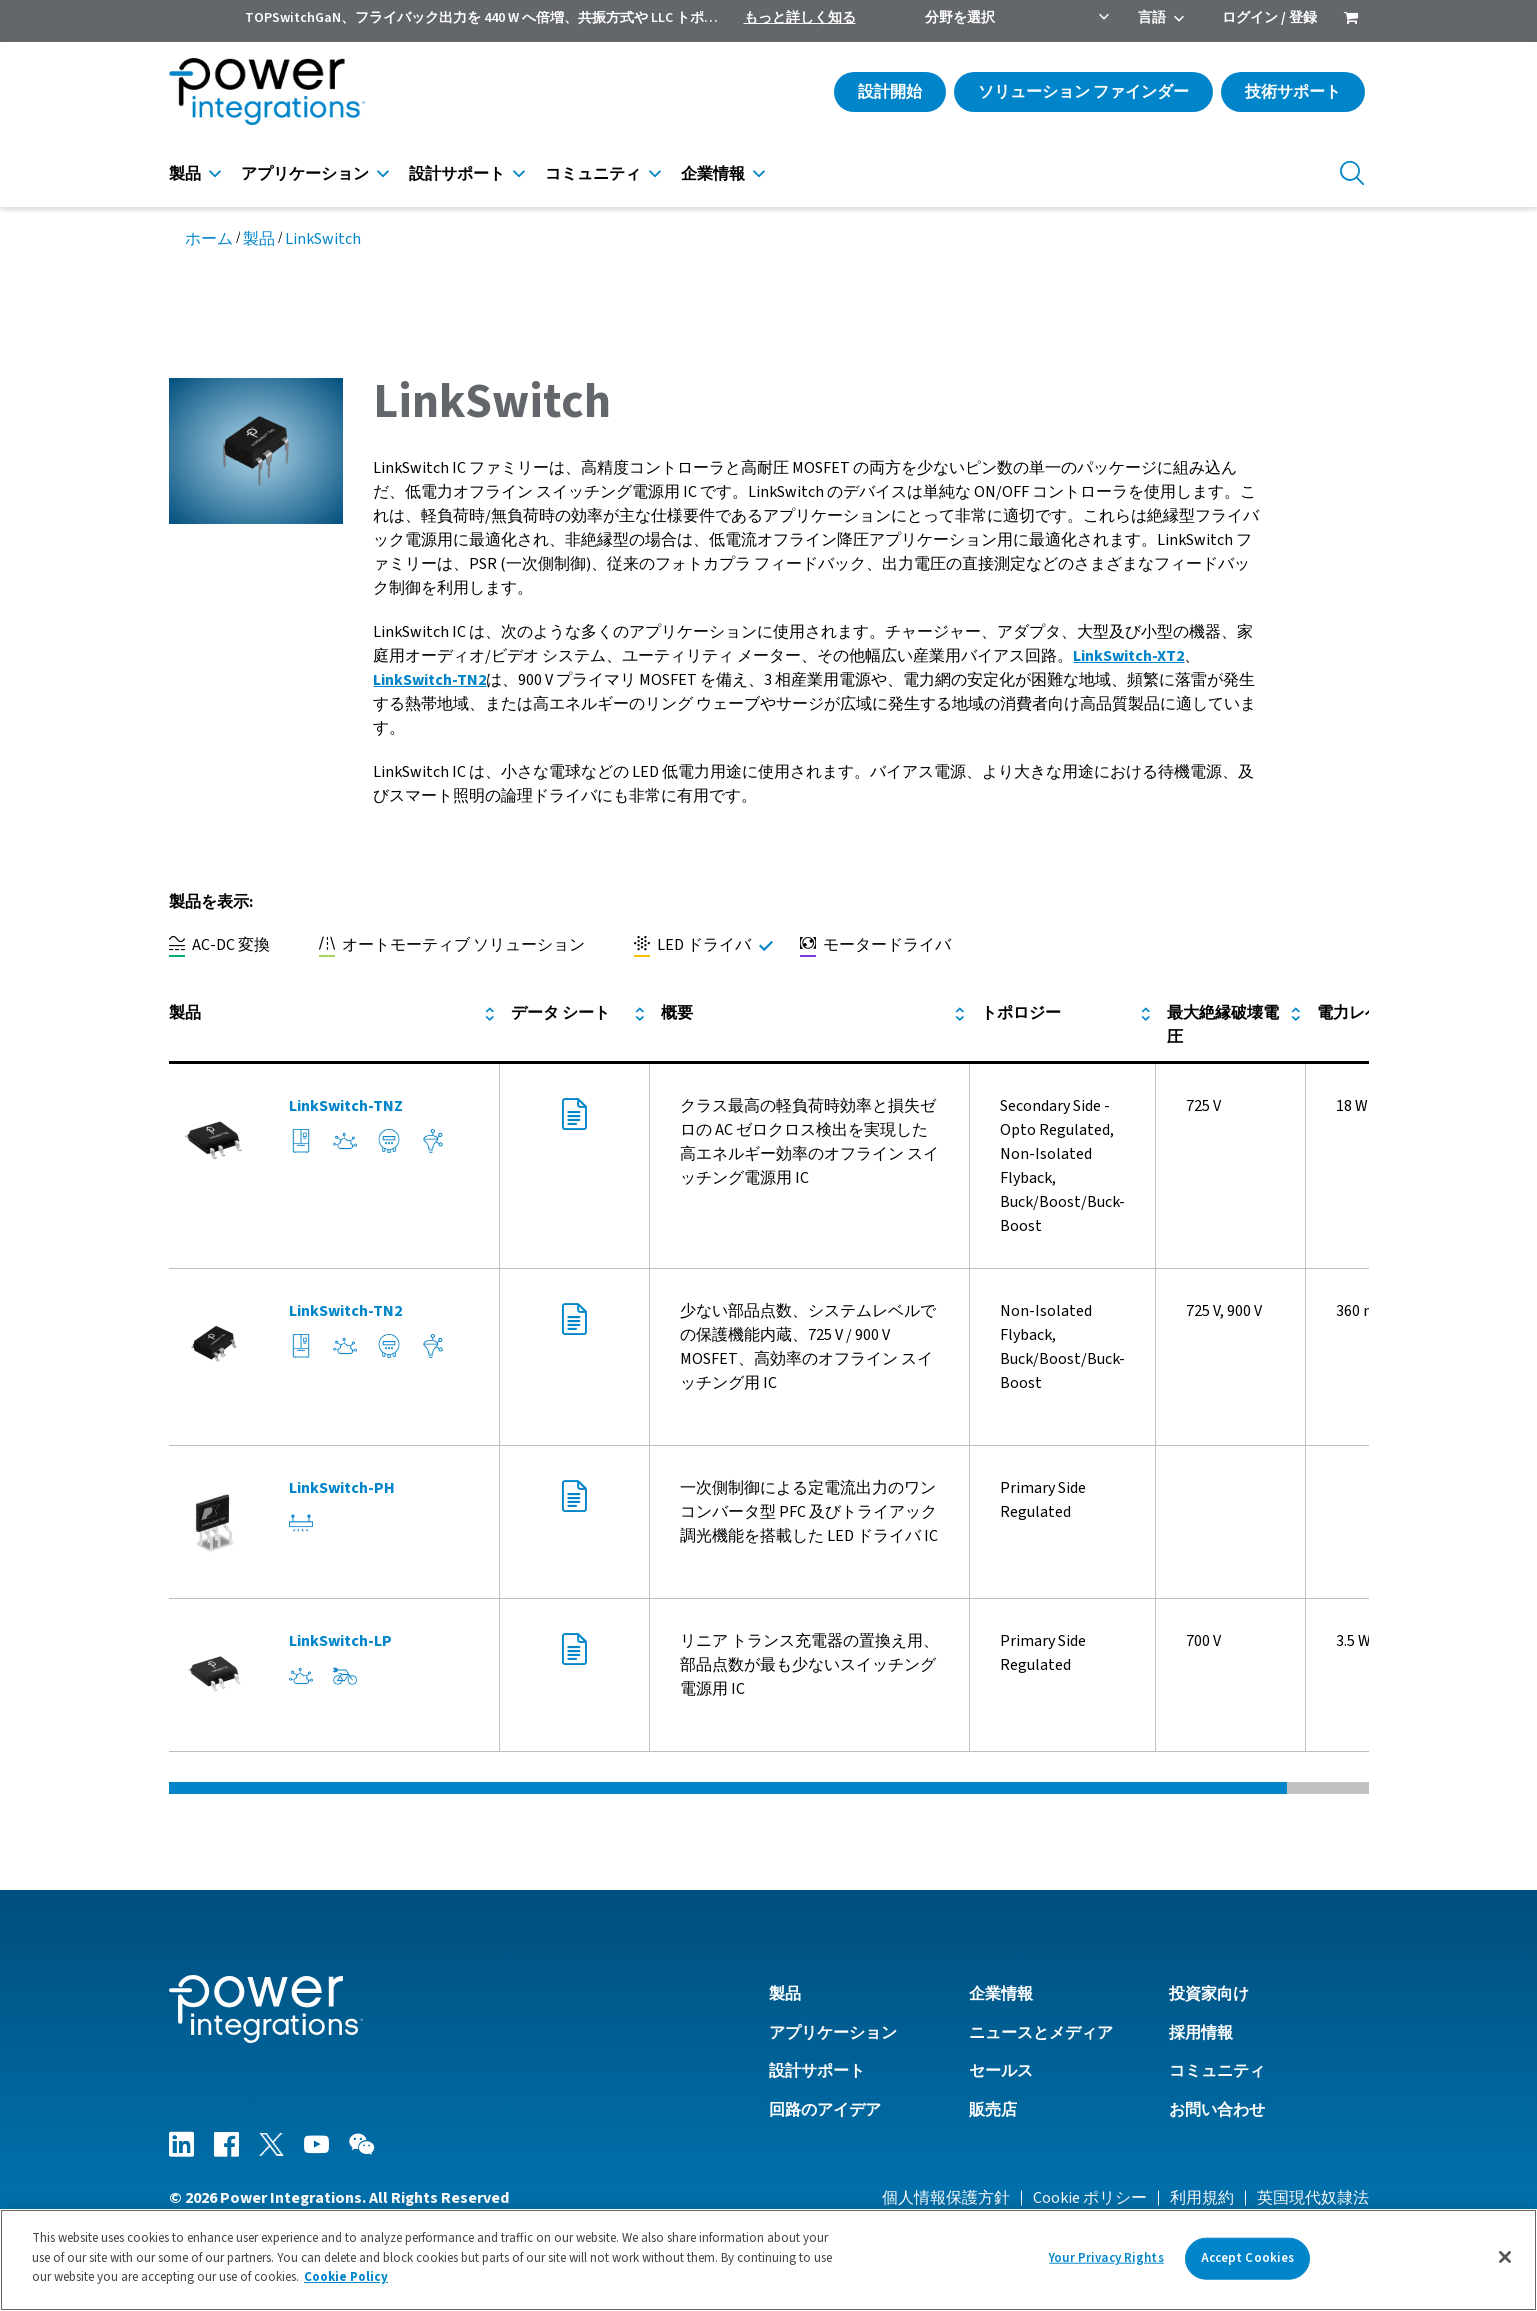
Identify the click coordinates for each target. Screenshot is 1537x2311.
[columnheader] (334, 1026)
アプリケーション (305, 174)
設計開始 (890, 92)
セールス (1001, 2071)
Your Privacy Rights (1106, 2262)
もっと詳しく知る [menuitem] (800, 18)
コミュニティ (593, 174)
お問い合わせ (1217, 2110)
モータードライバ (875, 945)
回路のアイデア (825, 2110)
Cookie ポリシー (1090, 2198)
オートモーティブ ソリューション (452, 945)
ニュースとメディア (1041, 2033)
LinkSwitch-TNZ (346, 1106)
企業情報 (713, 174)
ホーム (209, 239)
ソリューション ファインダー (1083, 92)
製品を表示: (211, 902)
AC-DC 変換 (219, 945)
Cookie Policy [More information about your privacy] (346, 2281)
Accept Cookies (1248, 2262)
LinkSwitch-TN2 (429, 680)
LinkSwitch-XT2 (1128, 656)
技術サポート (1293, 92)
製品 (185, 174)
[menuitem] (1351, 20)
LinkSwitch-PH (342, 1488)
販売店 (993, 2110)
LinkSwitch (323, 239)
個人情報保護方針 (946, 2198)
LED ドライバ (692, 945)
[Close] (1505, 2261)
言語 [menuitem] (1152, 18)
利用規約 (1202, 2198)
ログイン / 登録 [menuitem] (1269, 18)
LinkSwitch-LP (340, 1641)
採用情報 (1201, 2033)
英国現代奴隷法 (1313, 2198)
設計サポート (457, 174)
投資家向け (1209, 1994)
